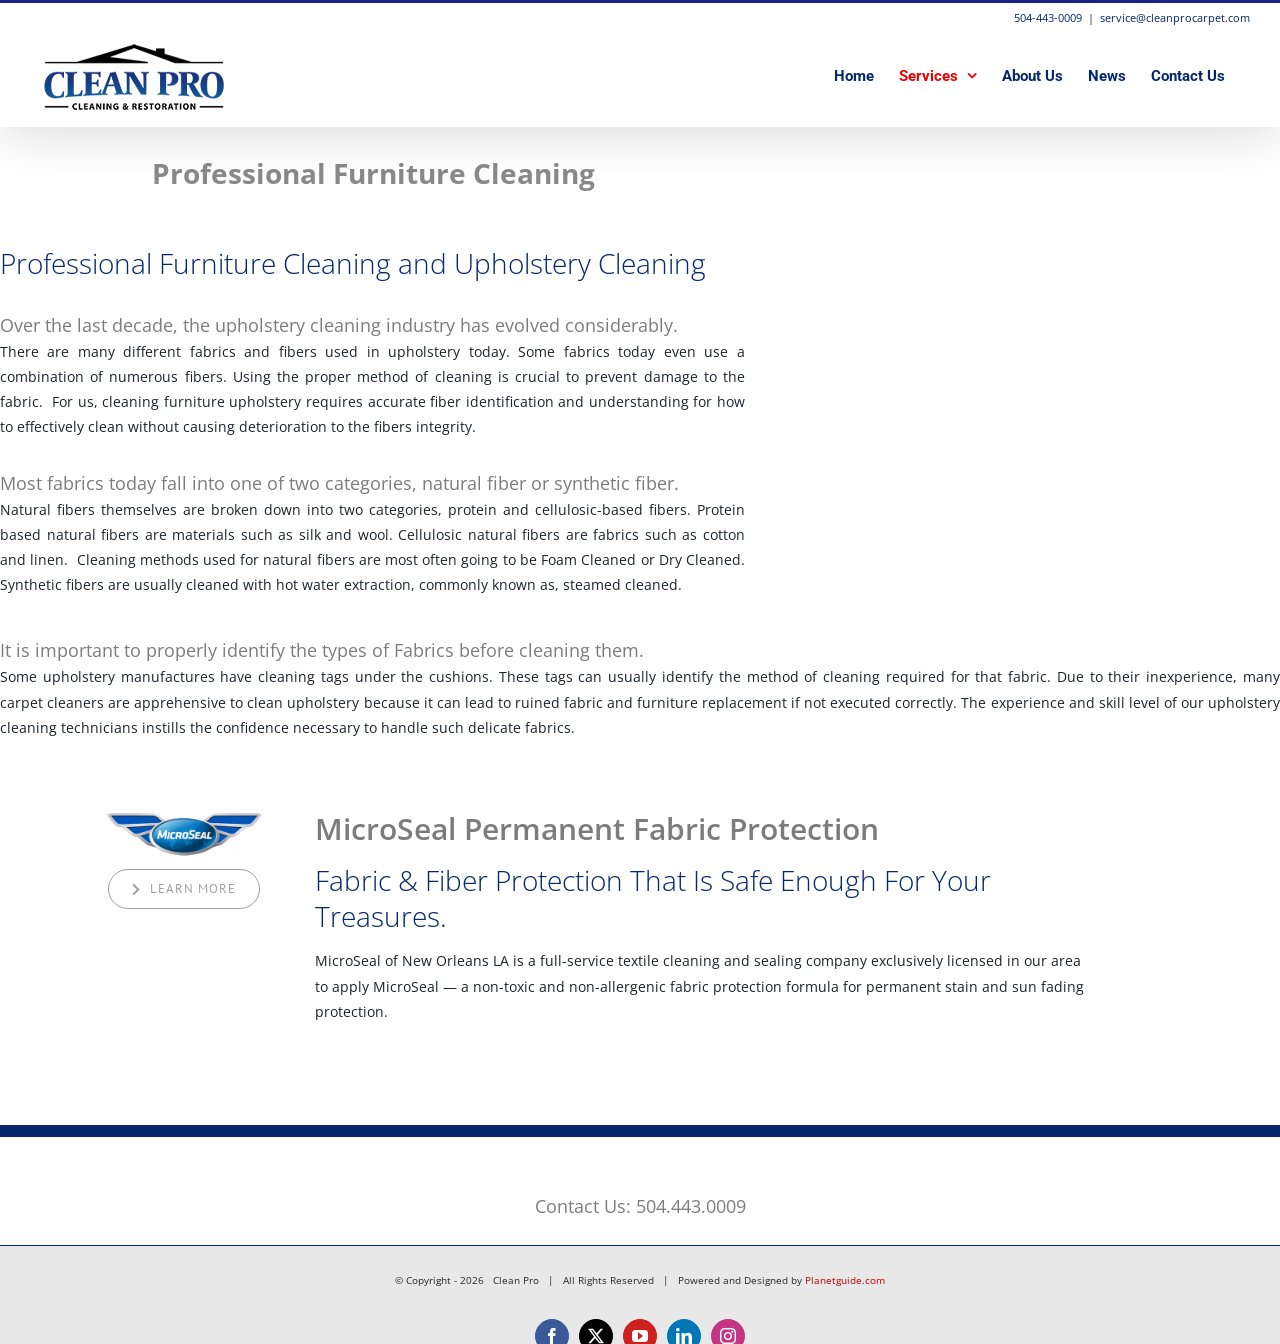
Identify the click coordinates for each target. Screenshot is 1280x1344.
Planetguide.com (845, 1280)
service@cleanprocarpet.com (1175, 17)
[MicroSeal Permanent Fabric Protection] (184, 815)
